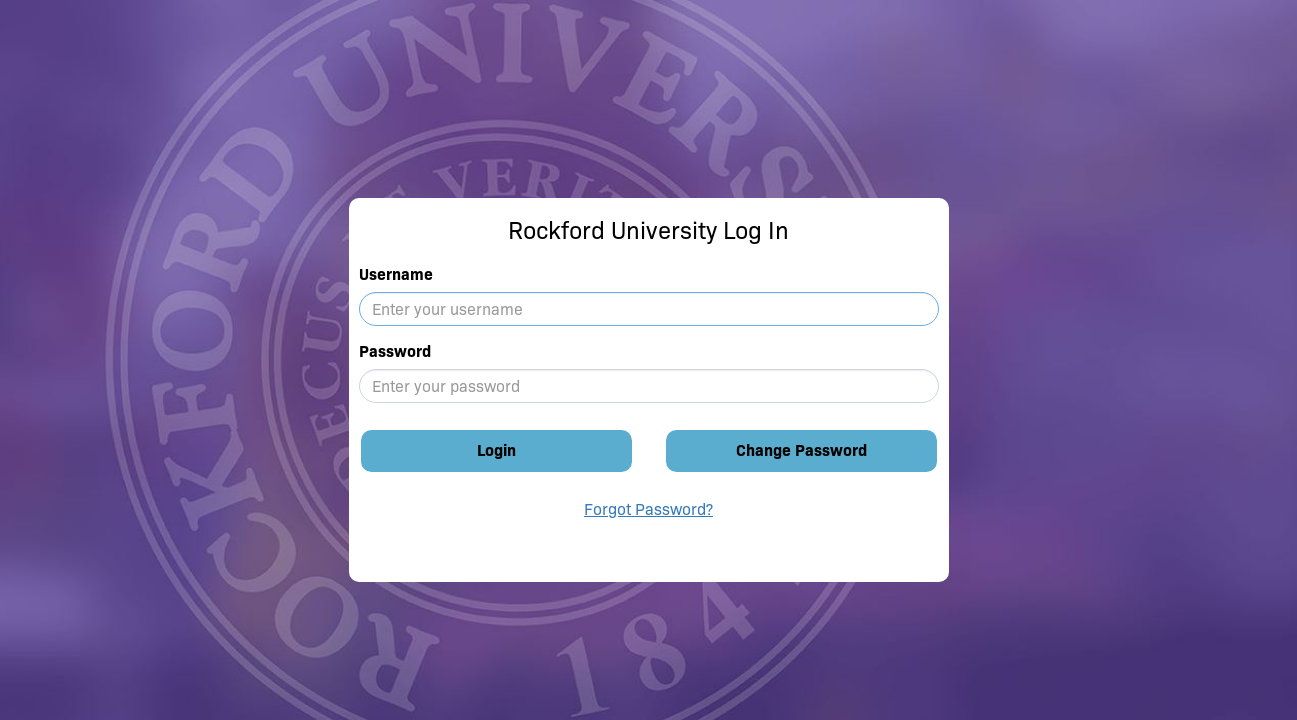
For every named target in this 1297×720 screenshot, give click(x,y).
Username (396, 274)
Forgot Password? (648, 509)
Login (496, 450)
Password (395, 351)
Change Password (801, 450)
